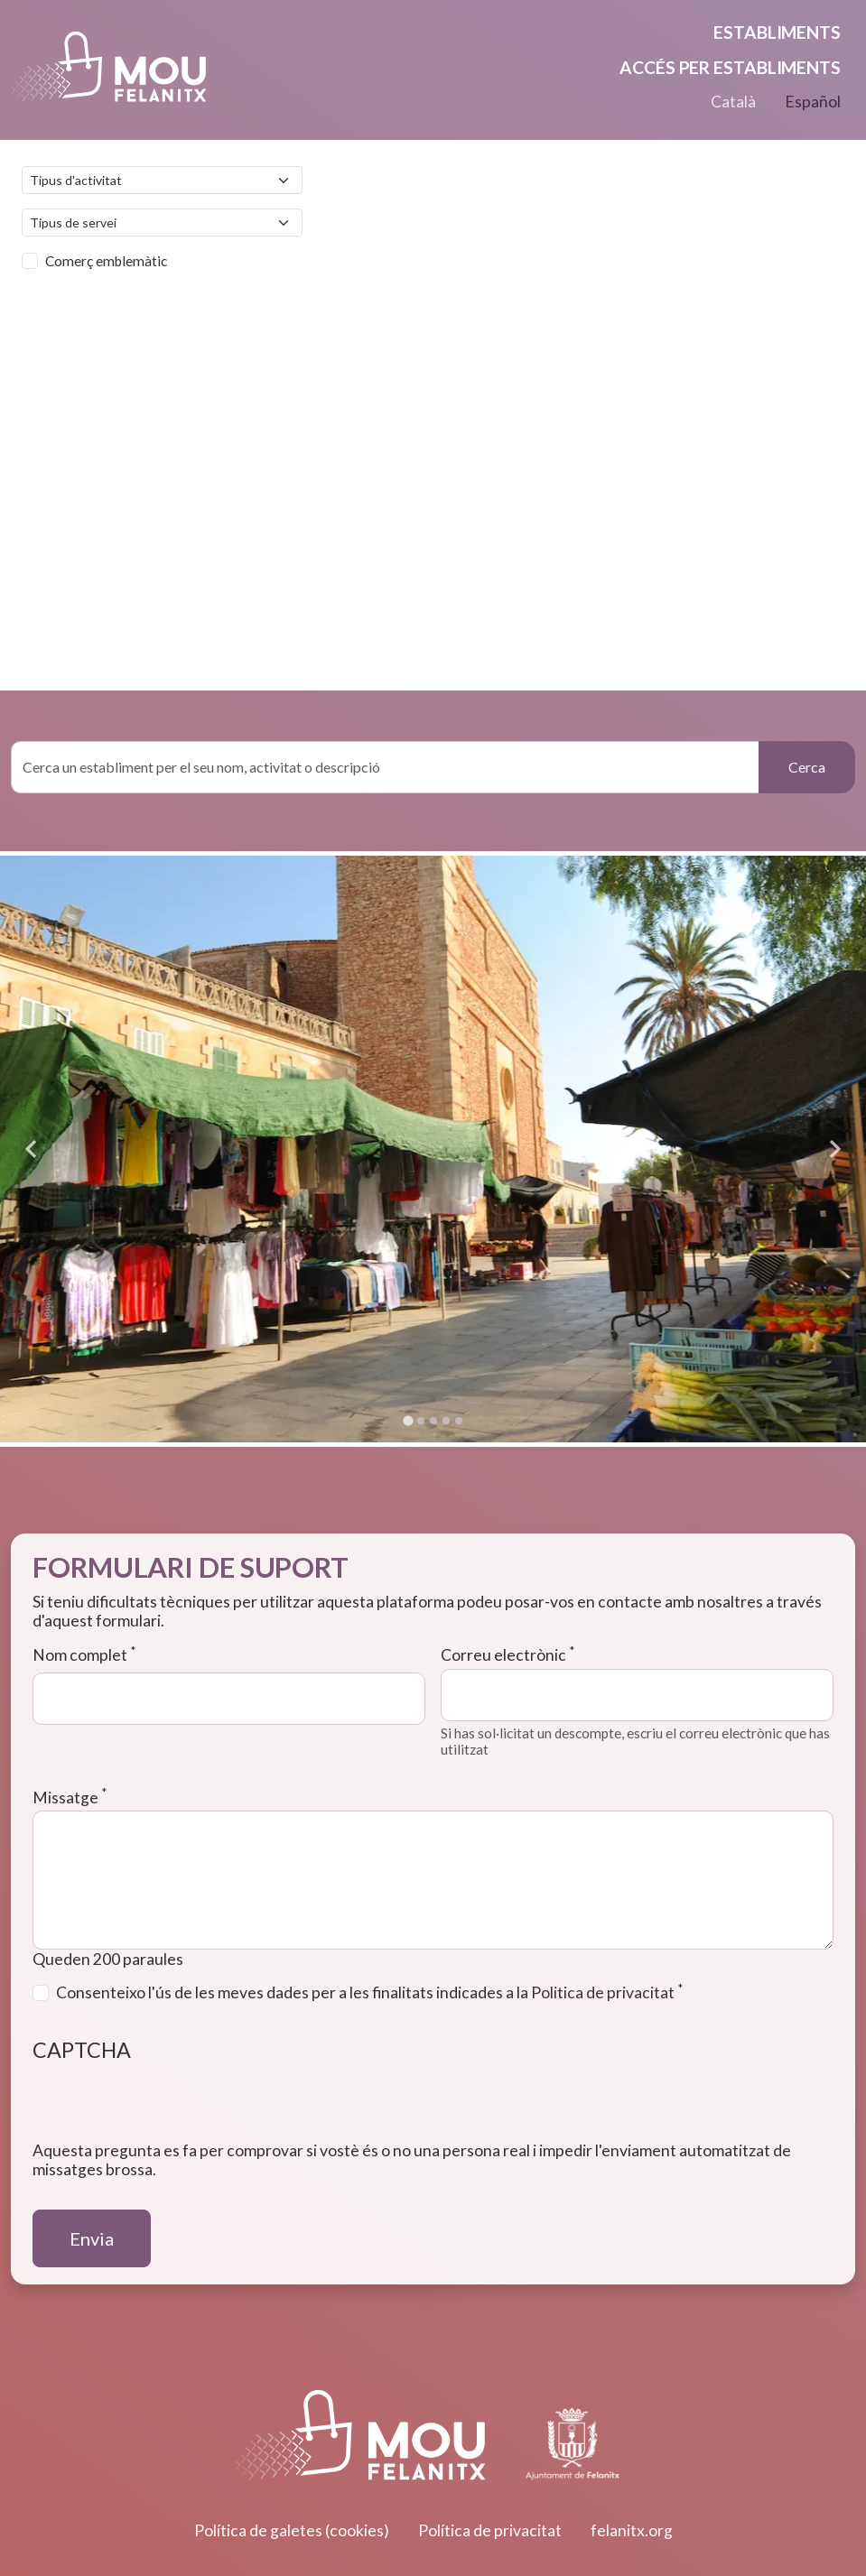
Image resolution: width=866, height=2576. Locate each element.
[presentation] (170, 2106)
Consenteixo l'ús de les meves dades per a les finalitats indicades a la (369, 1992)
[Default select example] (162, 180)
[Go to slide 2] (420, 1420)
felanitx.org (632, 2530)
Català (733, 101)
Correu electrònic (507, 1654)
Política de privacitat (490, 2530)
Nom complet (84, 1654)
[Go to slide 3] (433, 1420)
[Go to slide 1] (408, 1420)
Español (813, 101)
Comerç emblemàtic (106, 261)
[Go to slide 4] (446, 1420)
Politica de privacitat (603, 1992)
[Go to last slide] (32, 1149)
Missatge (70, 1797)
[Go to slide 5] (458, 1420)
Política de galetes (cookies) (291, 2530)
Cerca (806, 766)
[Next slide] (834, 1149)
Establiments (777, 32)
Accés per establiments (730, 67)
